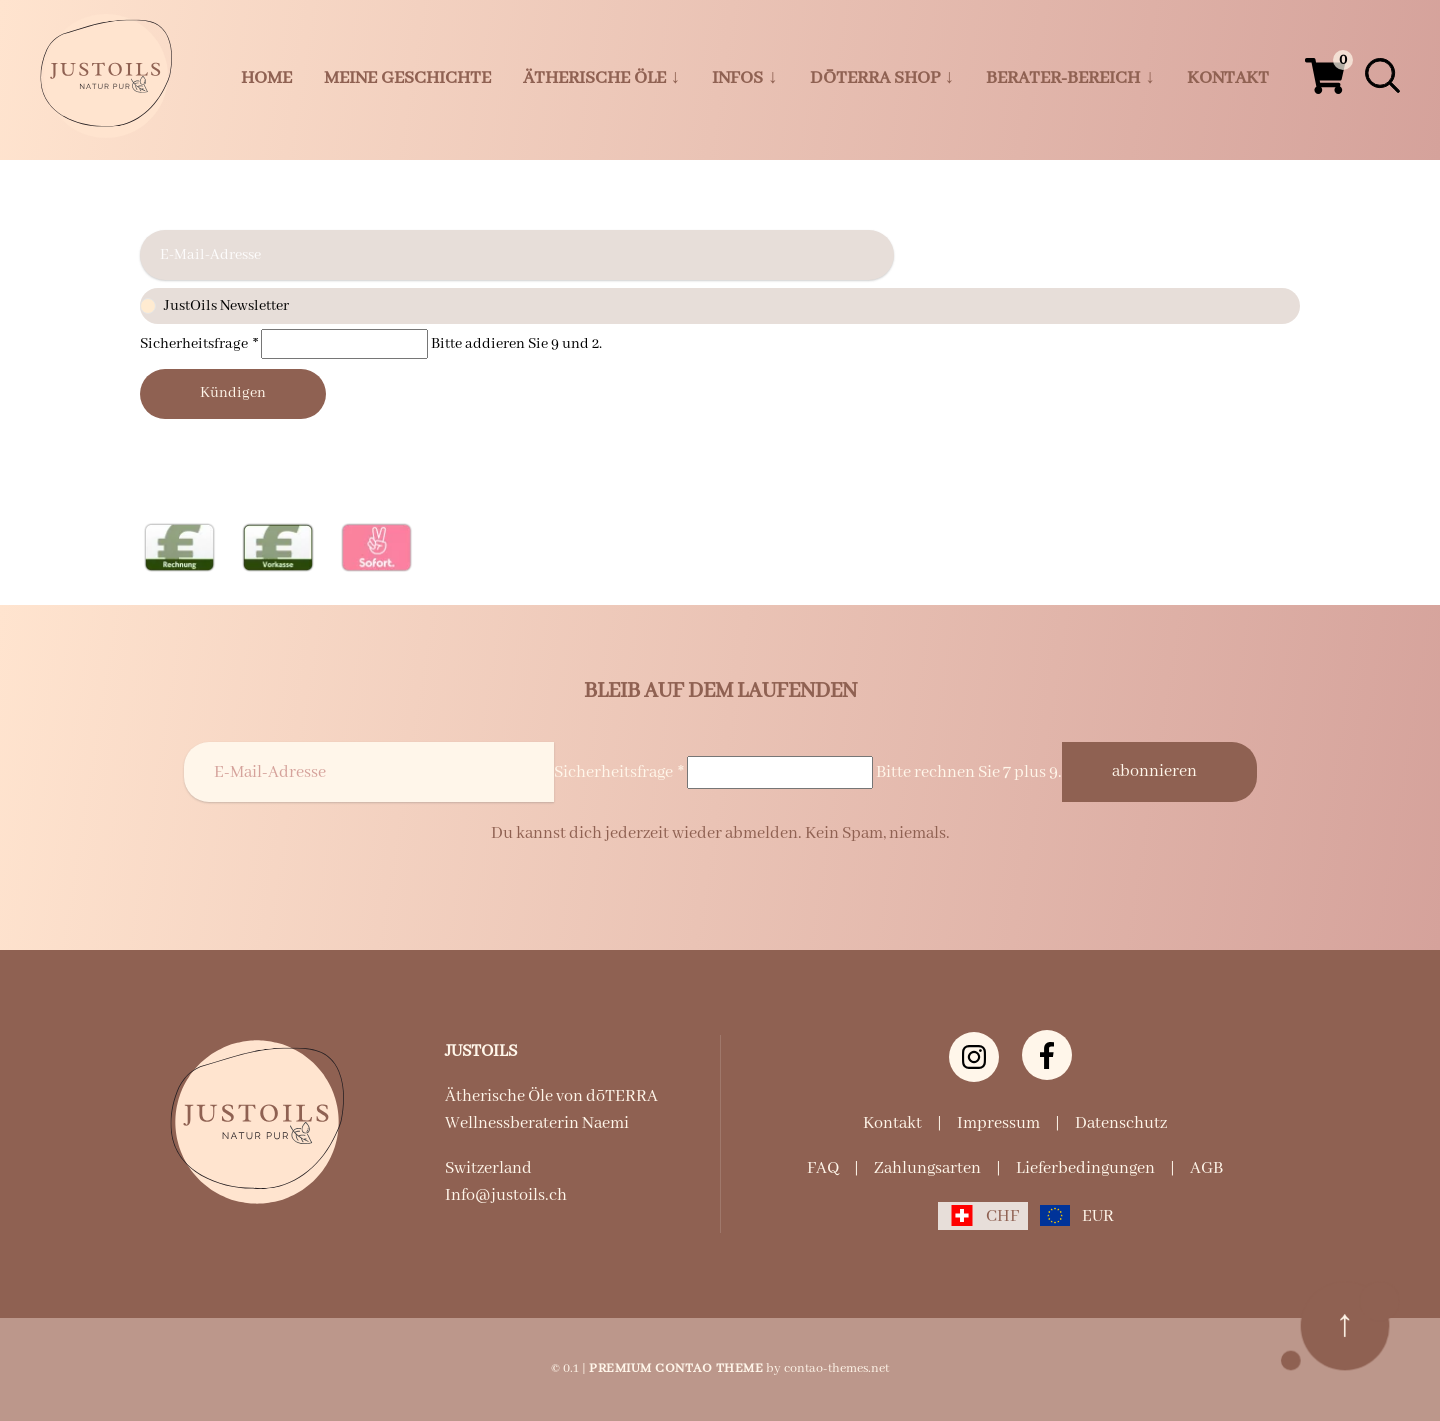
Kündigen (233, 393)
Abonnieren (1154, 771)
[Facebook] (1047, 1055)
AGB (1206, 1168)
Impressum (998, 1123)
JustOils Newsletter (720, 306)
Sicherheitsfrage (200, 344)
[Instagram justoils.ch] (974, 1057)
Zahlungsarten (927, 1168)
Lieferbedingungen (1085, 1168)
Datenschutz (1121, 1123)
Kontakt (892, 1123)
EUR (1098, 1216)
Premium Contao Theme (676, 1369)
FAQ (823, 1168)
